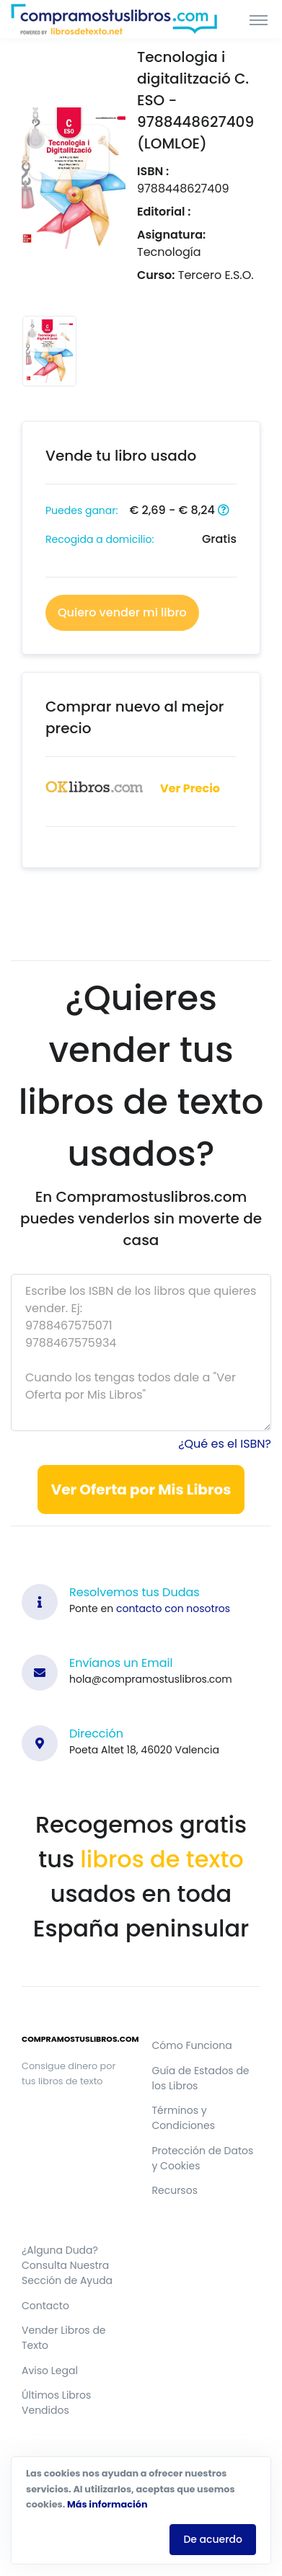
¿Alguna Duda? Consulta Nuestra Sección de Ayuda (67, 2265)
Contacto (45, 2305)
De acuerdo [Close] (212, 2539)
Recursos (175, 2190)
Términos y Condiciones (184, 2118)
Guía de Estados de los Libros (201, 2078)
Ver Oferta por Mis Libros (141, 1489)
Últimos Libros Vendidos (56, 2402)
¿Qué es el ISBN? (224, 1443)
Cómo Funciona (192, 2045)
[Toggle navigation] (258, 19)
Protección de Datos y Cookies (203, 2158)
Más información (107, 2504)
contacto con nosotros (173, 1608)
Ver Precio (190, 788)
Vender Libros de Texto (64, 2338)
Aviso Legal (50, 2370)
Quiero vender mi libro (122, 612)
